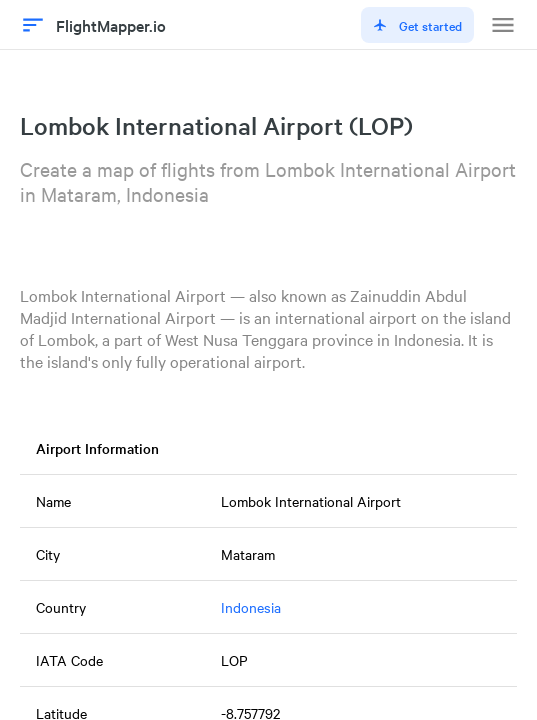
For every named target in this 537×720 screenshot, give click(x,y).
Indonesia (251, 607)
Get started (417, 25)
